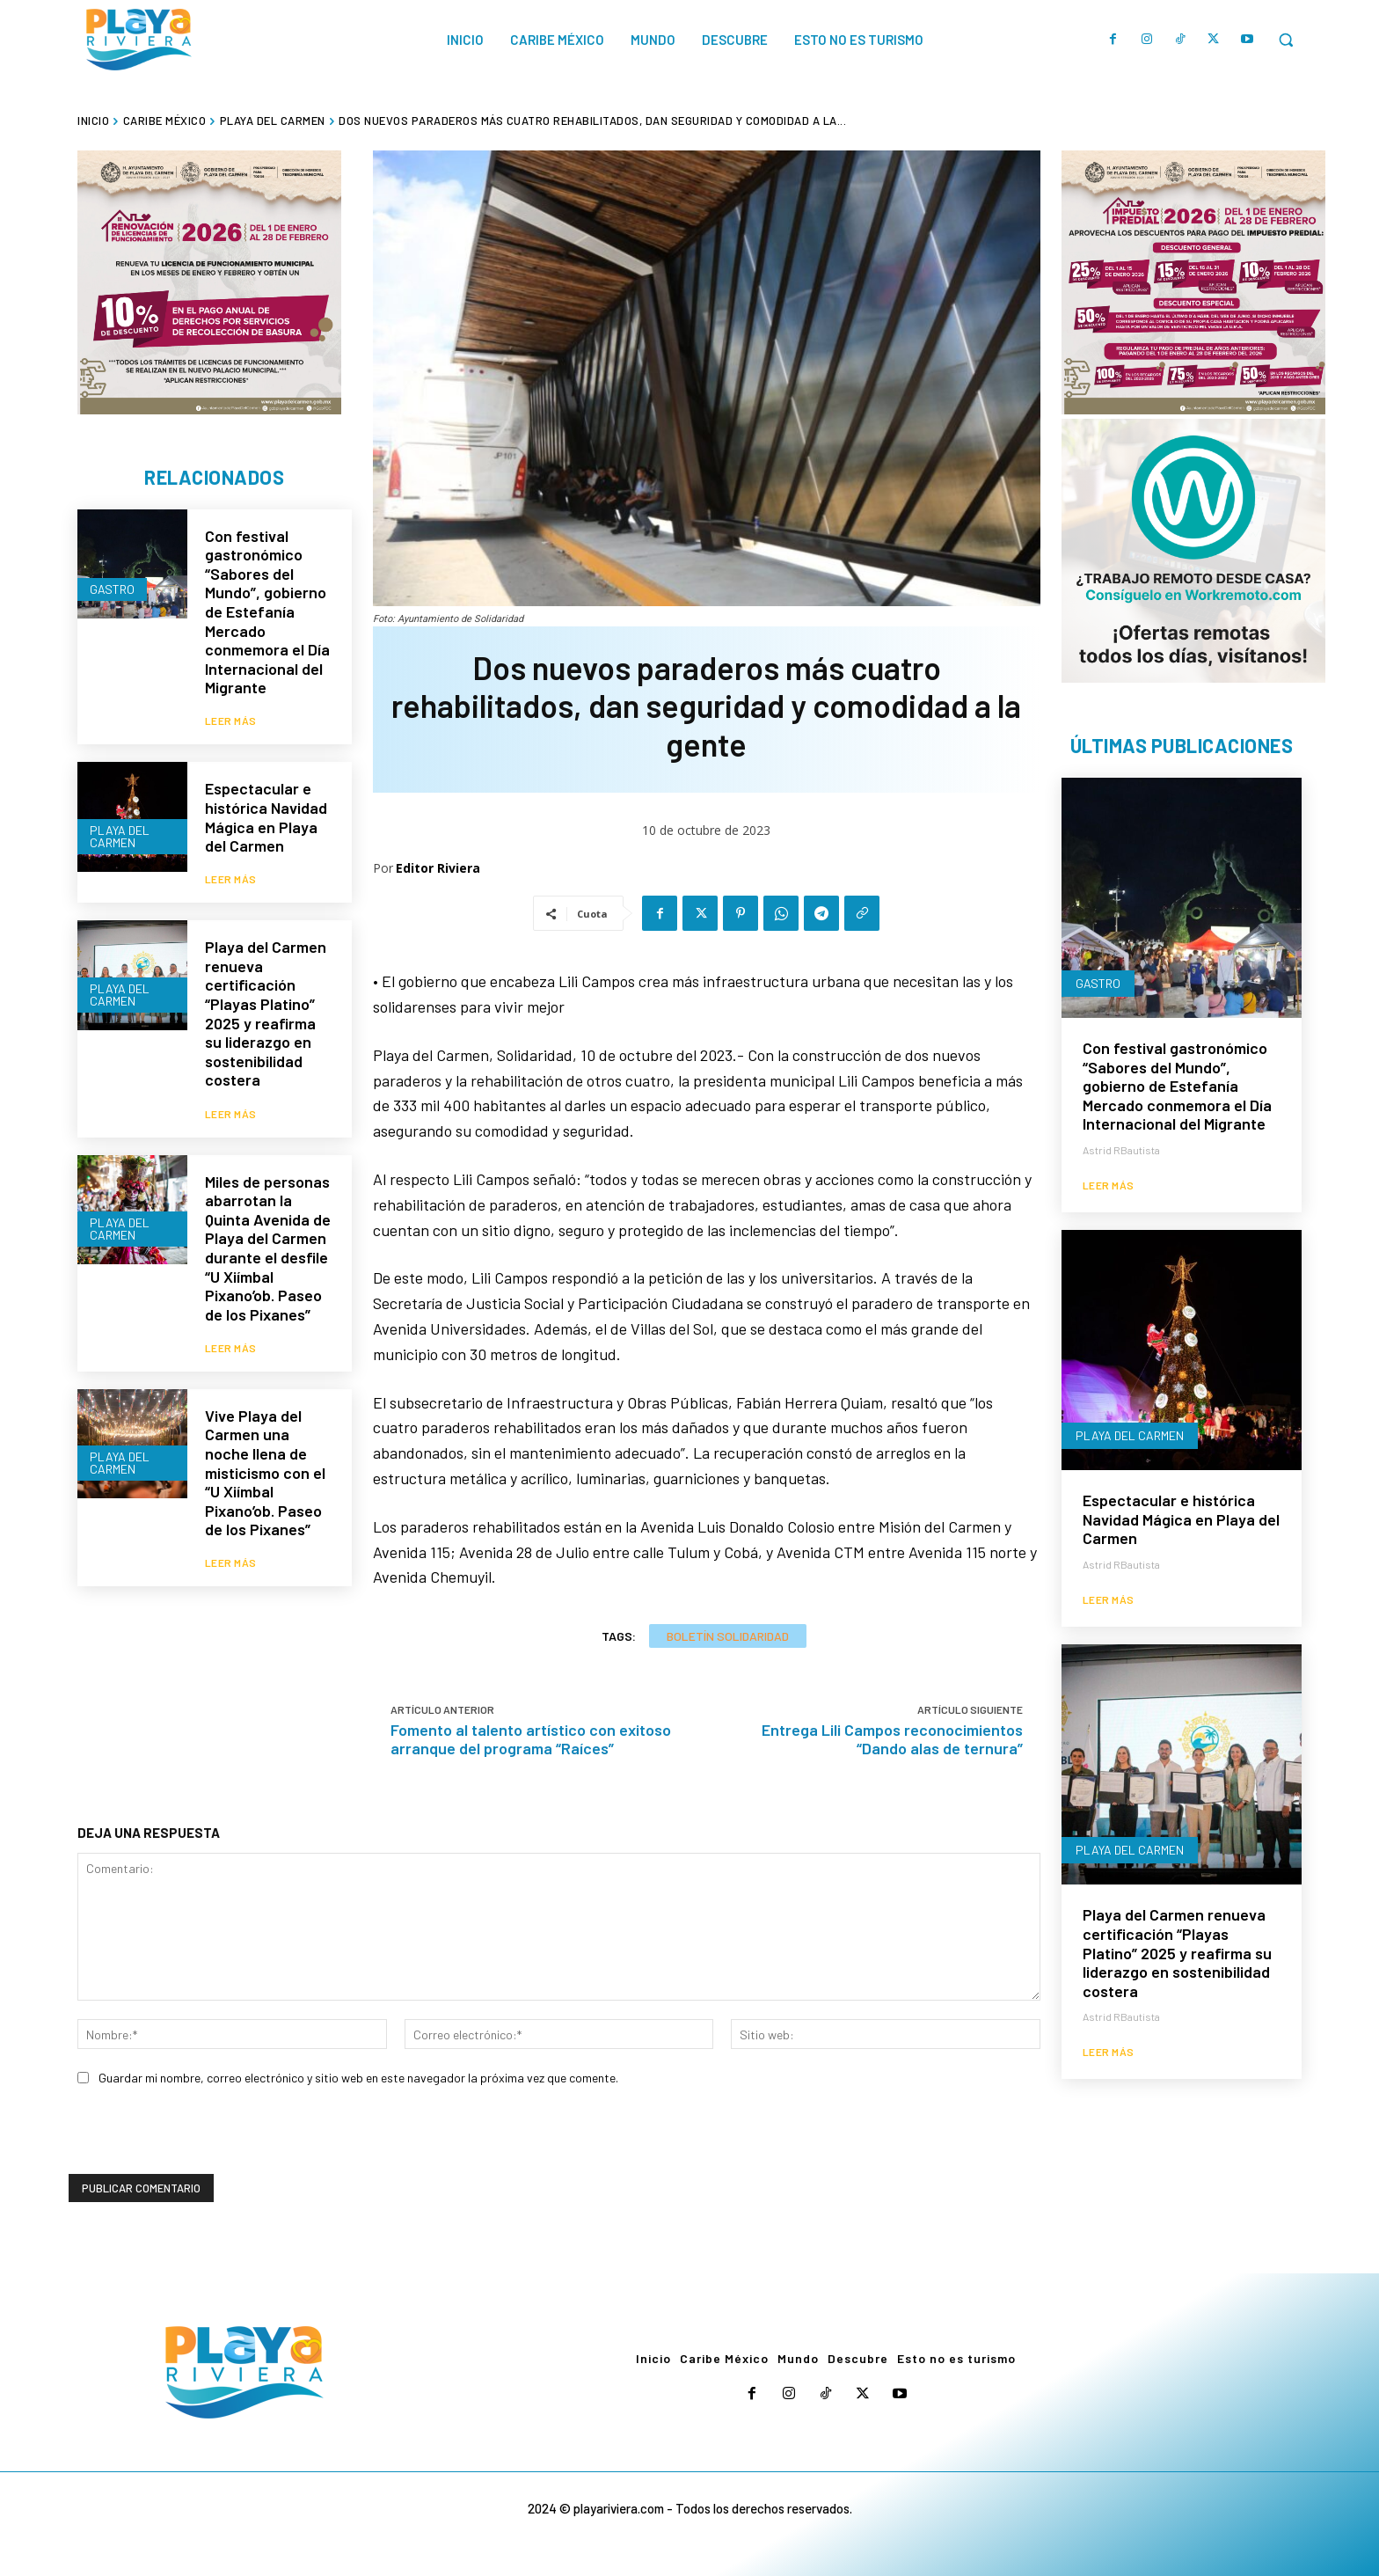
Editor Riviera (438, 868)
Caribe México (165, 120)
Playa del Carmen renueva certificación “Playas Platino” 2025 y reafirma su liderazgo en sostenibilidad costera (265, 1012)
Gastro (112, 589)
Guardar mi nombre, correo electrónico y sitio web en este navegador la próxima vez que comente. (358, 2077)
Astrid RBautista (1121, 1150)
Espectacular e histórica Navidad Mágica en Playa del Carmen (266, 817)
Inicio (93, 120)
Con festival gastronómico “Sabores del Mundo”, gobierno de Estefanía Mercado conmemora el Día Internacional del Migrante (267, 612)
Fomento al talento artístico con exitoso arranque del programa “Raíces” (530, 1739)
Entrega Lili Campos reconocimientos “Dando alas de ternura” (892, 1739)
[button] (1286, 39)
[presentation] (202, 2139)
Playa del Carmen (272, 120)
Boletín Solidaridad (728, 1635)
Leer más (231, 720)
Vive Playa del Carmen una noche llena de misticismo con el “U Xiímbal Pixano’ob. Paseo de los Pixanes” (265, 1471)
